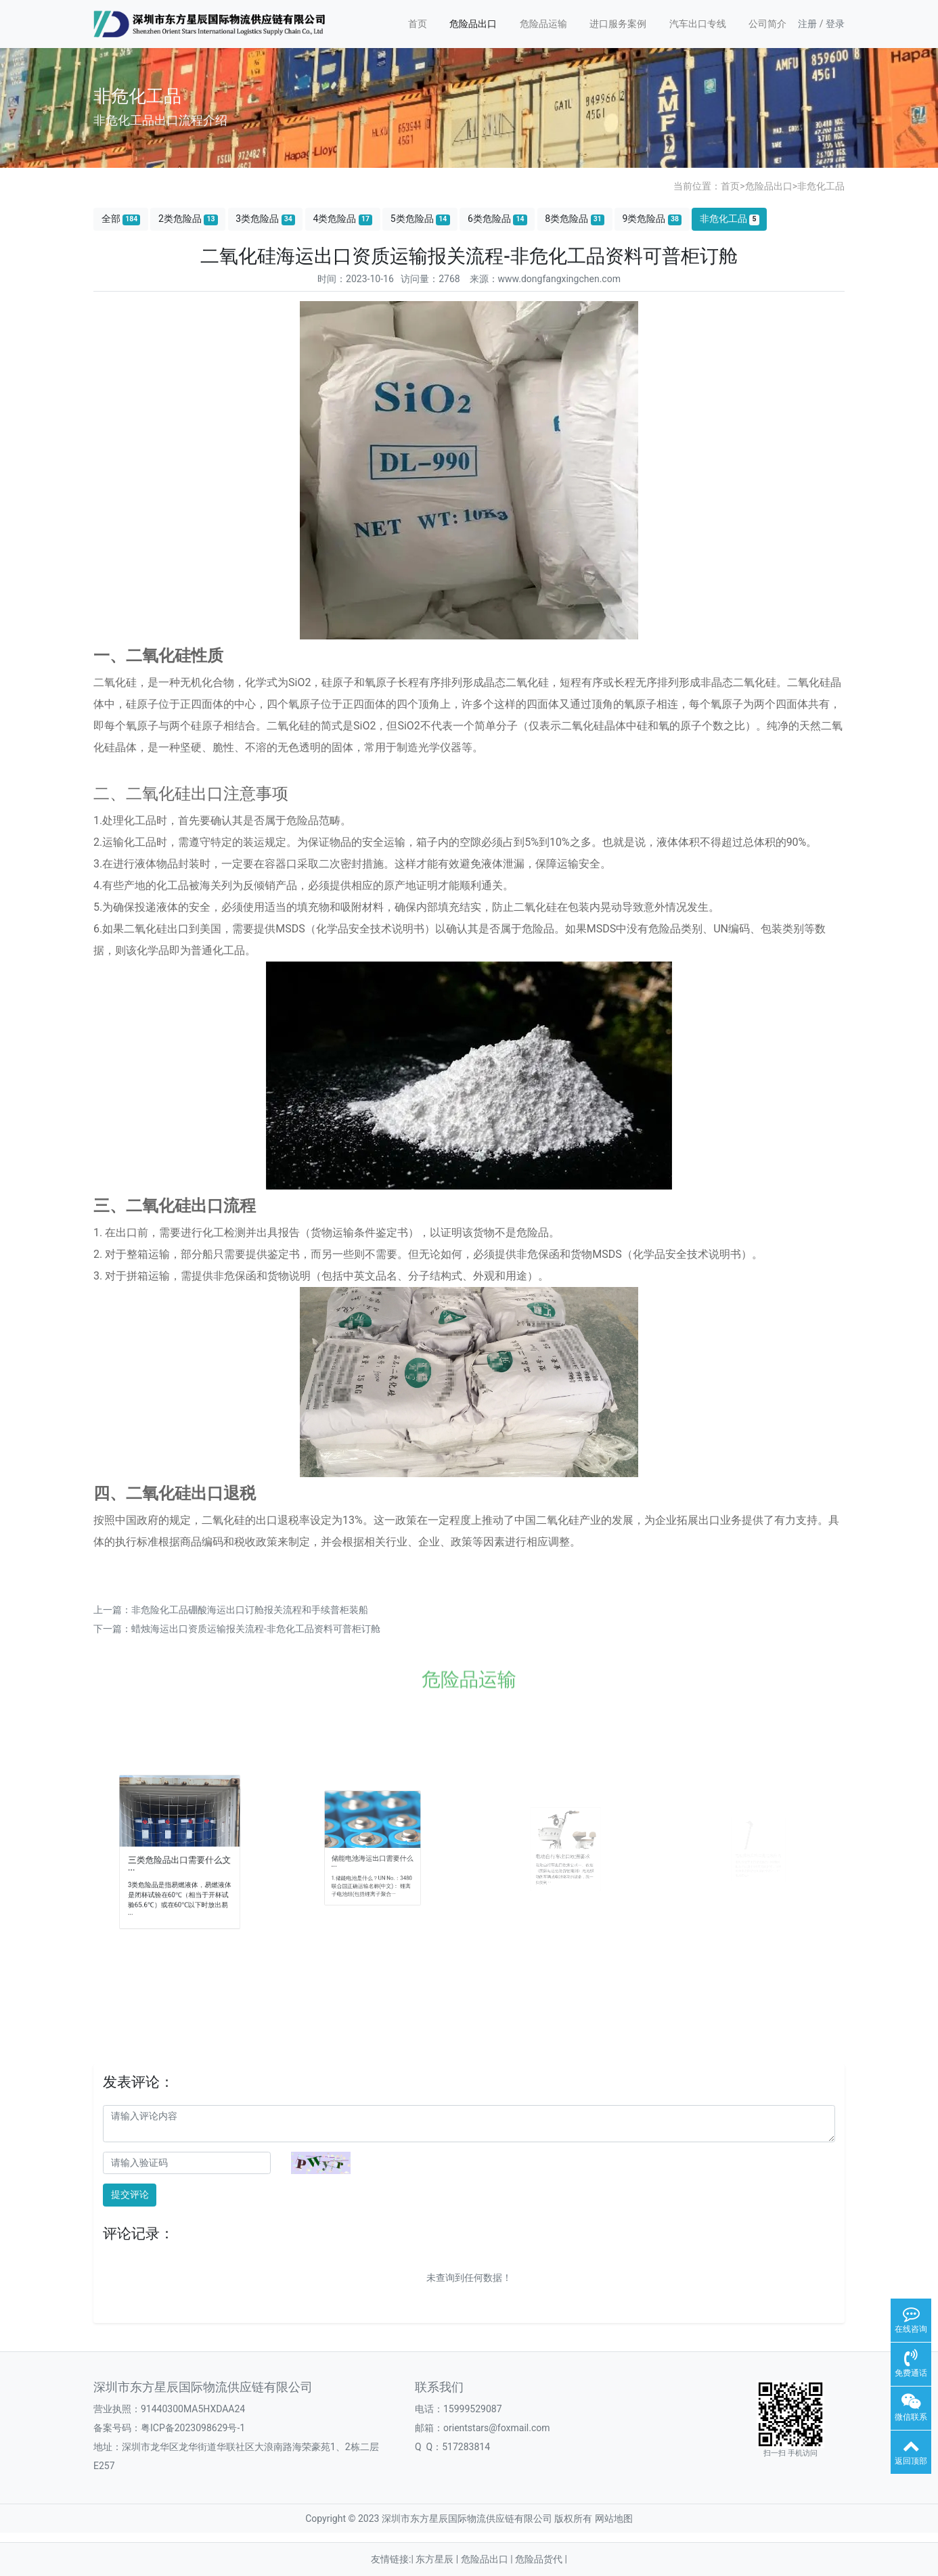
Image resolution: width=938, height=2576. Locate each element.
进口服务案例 (617, 23)
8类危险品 (574, 219)
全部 (121, 219)
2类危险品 (188, 219)
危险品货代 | (541, 2559)
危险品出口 (473, 23)
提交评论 (130, 2194)
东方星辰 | (438, 2559)
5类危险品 (420, 219)
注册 (807, 23)
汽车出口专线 (697, 23)
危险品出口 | (488, 2559)
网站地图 (614, 2518)
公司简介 (767, 23)
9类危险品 (652, 219)
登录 (835, 23)
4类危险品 (342, 219)
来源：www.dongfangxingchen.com (545, 278)
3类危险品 (265, 219)
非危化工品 (821, 186)
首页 (417, 23)
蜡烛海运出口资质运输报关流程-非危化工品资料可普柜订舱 (255, 1628)
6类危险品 (497, 219)
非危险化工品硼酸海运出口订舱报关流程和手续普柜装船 (249, 1609)
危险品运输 (543, 23)
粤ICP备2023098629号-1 (193, 2427)
